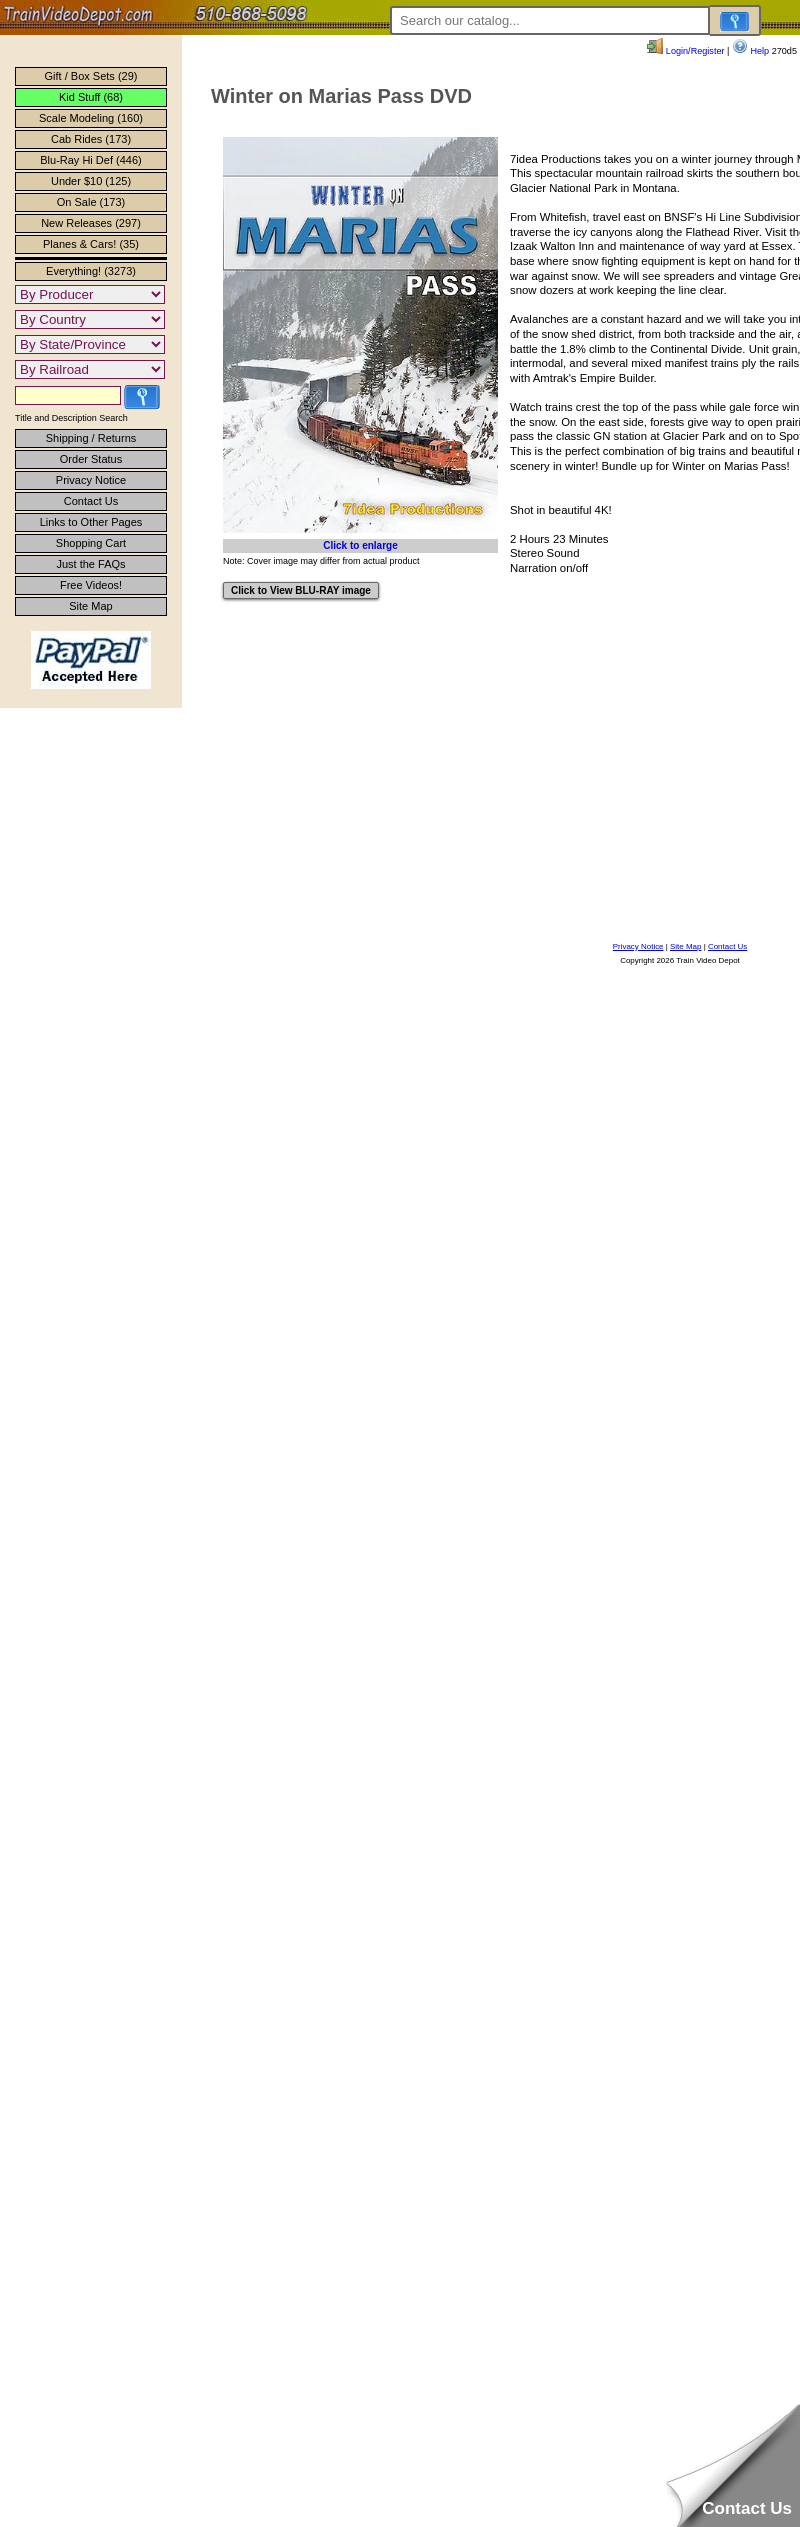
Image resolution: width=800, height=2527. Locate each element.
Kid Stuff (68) (91, 97)
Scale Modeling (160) (91, 118)
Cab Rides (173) (91, 139)
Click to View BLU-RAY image (301, 590)
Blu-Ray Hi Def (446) (90, 160)
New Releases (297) (91, 223)
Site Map (90, 606)
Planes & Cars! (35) (91, 244)
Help (750, 51)
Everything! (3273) (91, 271)
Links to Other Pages (91, 522)
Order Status (91, 459)
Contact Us (91, 501)
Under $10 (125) (91, 181)
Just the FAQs (90, 564)
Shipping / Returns (91, 438)
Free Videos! (91, 585)
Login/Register (685, 51)
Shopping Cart (91, 543)
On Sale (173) (91, 202)
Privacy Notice (91, 480)
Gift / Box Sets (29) (91, 76)
